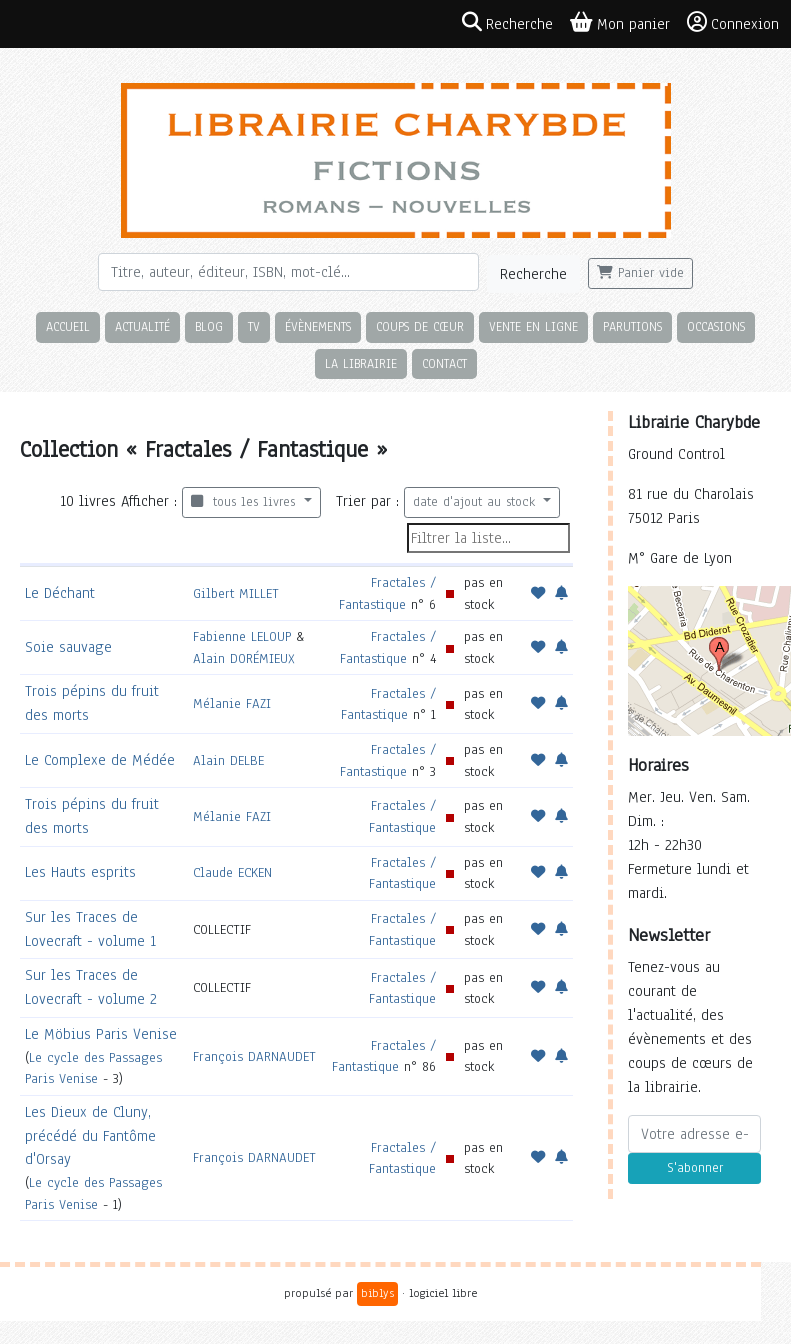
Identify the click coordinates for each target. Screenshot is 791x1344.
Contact (444, 363)
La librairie (361, 363)
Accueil (68, 326)
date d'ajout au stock (476, 502)
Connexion (733, 23)
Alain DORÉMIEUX (244, 658)
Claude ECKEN (232, 872)
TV (254, 326)
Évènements (318, 326)
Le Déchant (60, 593)
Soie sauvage (68, 647)
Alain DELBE (228, 760)
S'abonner (695, 1168)
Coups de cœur (420, 326)
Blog (209, 326)
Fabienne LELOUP (242, 636)
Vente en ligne (533, 326)
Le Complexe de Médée (100, 760)
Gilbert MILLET (236, 593)
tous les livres (245, 502)
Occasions (716, 326)
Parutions (632, 326)
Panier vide (640, 273)
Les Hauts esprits (80, 872)
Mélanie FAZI (232, 703)
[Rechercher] (288, 272)
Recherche (533, 274)
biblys (377, 1293)
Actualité (142, 326)
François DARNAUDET (254, 1056)
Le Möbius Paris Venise (101, 1034)
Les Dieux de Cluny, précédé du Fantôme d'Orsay (90, 1136)
